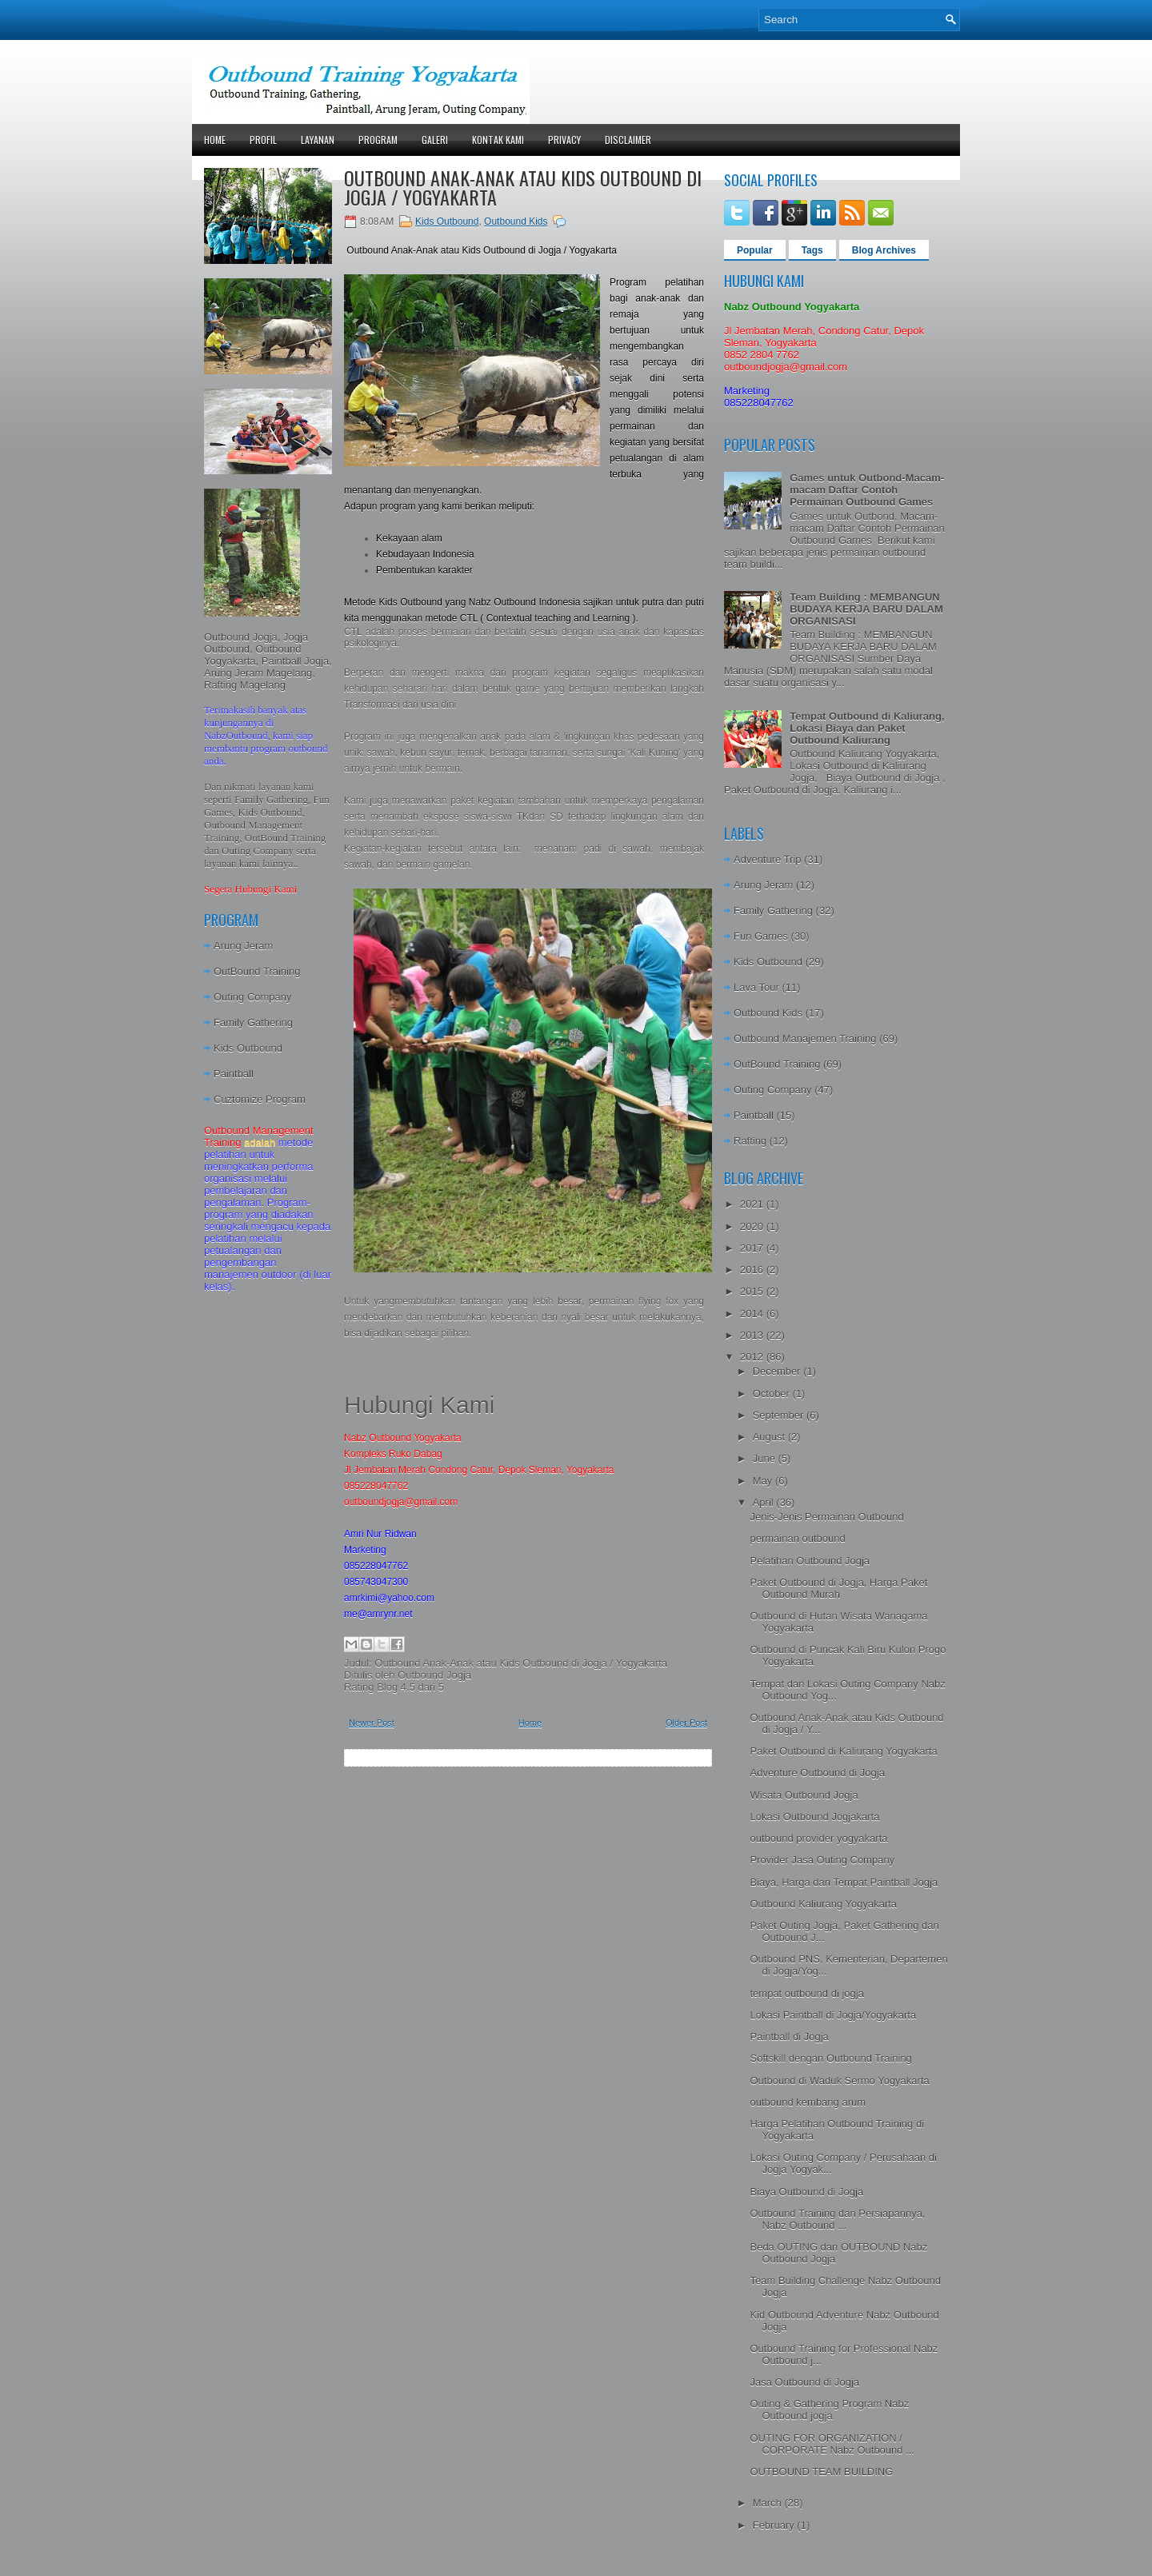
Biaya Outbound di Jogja (806, 2192)
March (769, 2503)
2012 (753, 1357)
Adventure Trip (768, 859)
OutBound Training (257, 971)
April (765, 1502)
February (775, 2525)
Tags (812, 250)
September (779, 1415)
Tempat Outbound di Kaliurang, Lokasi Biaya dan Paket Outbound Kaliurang (867, 728)
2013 (753, 1335)
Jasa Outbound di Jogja (804, 2382)
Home (215, 139)
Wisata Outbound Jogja (804, 1795)
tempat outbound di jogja (806, 1993)
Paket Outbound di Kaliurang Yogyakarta (843, 1751)
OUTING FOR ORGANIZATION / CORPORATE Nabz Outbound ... (832, 2444)
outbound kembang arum (808, 2102)
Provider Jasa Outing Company (822, 1860)
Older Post (686, 1722)
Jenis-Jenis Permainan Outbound (826, 1517)
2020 (753, 1226)
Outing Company (253, 997)
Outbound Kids (515, 221)
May (764, 1481)
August (770, 1437)
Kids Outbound (248, 1048)
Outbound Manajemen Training (805, 1038)
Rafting (750, 1141)
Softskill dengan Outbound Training (830, 2058)
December (778, 1371)
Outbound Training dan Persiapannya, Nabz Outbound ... (837, 2219)
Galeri (435, 139)
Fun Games (761, 936)
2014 (753, 1314)
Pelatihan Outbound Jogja (810, 1561)
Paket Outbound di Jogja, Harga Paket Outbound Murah (838, 1588)
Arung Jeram (243, 946)
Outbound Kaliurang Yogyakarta (823, 1904)
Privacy (564, 139)
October (773, 1394)
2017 (753, 1248)
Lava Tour (756, 987)
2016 (753, 1270)
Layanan (317, 139)
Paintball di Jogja (789, 2037)
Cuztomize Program (260, 1099)
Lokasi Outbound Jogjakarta (814, 1817)
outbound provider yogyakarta (818, 1838)
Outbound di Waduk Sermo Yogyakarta (839, 2081)
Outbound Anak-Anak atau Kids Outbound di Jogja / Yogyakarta (523, 187)
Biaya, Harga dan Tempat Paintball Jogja (844, 1882)
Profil (263, 139)
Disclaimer (628, 139)
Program (378, 139)
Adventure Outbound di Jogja (817, 1773)
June (765, 1458)
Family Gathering (253, 1022)
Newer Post (371, 1722)
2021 (753, 1204)
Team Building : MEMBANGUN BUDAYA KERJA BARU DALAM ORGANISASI (866, 609)
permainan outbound (797, 1538)
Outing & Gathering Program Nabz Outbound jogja (829, 2410)
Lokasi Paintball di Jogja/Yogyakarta (833, 2015)
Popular (755, 250)
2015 (753, 1291)
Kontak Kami (498, 139)
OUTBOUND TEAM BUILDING (821, 2472)
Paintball (234, 1074)
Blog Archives (884, 250)
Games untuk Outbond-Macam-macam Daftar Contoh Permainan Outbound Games (867, 490)
